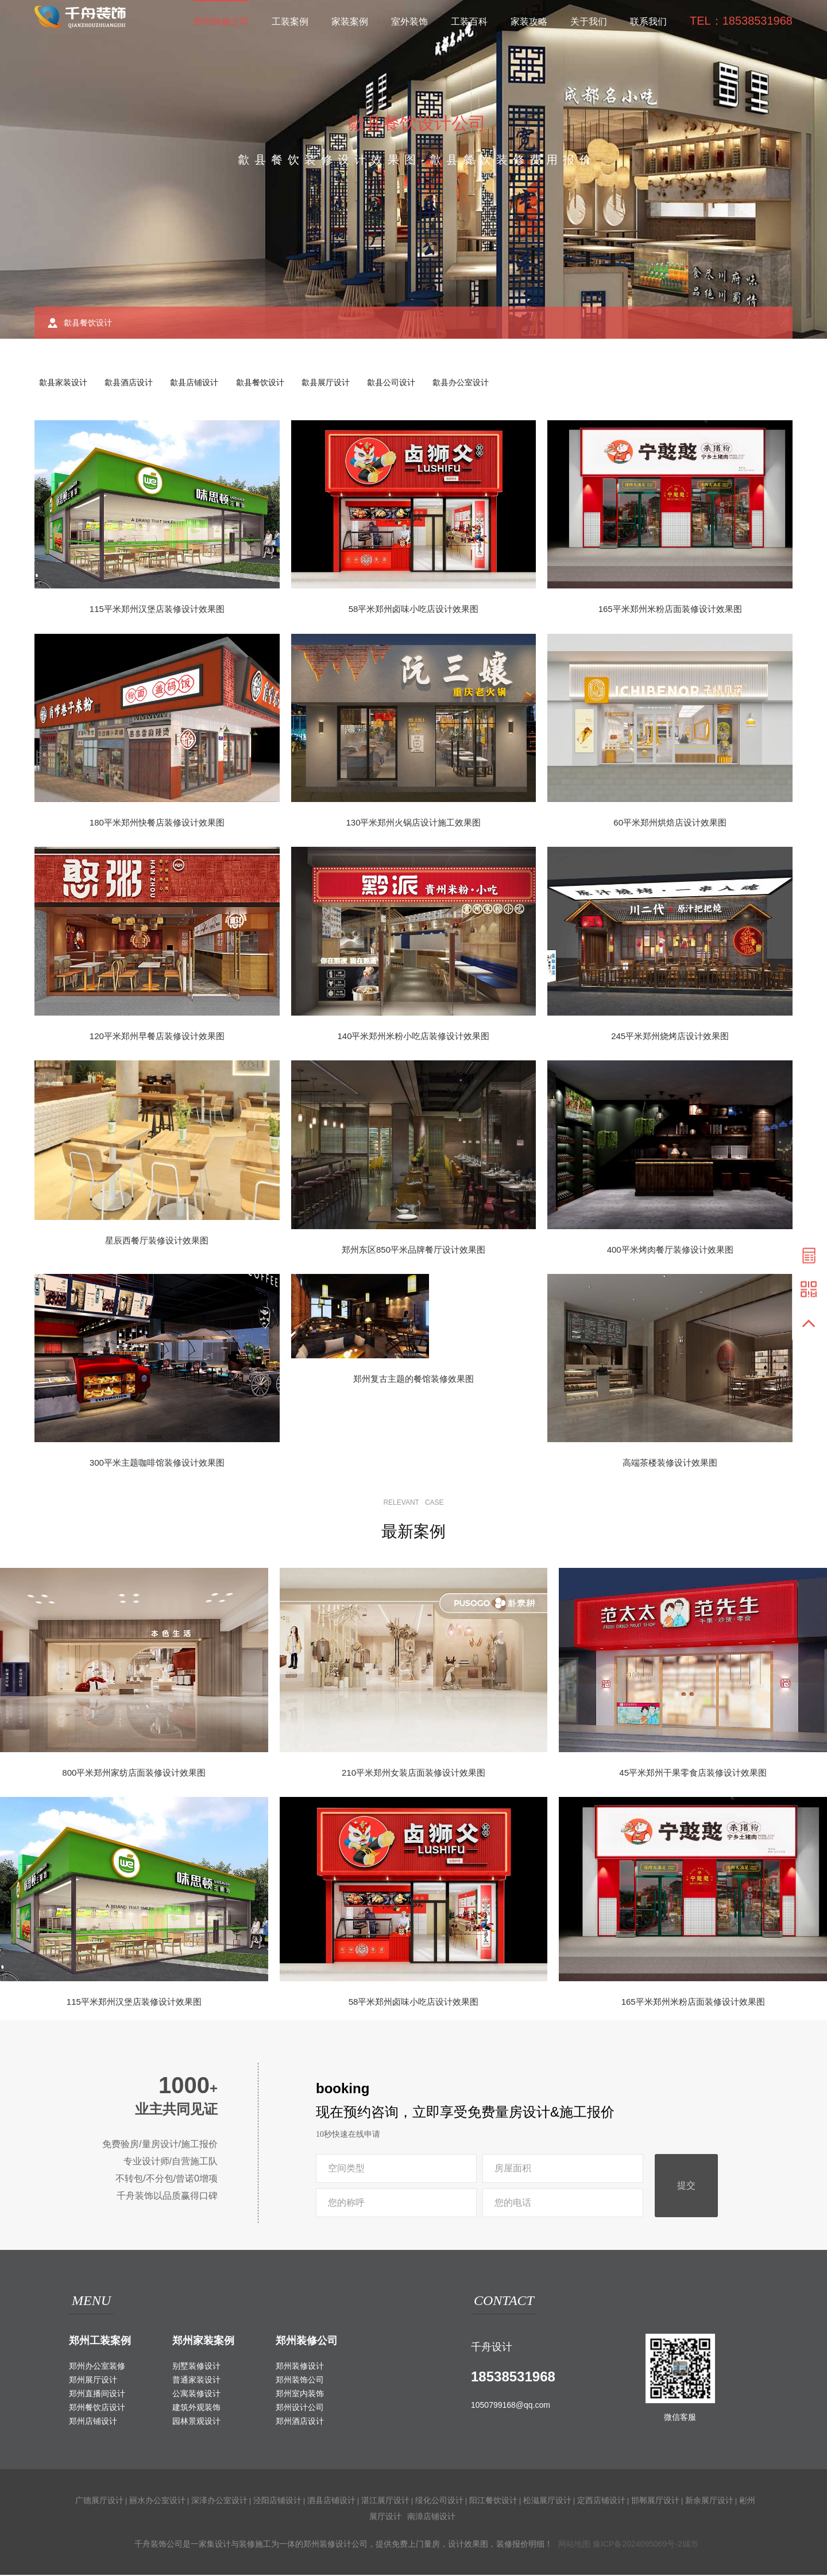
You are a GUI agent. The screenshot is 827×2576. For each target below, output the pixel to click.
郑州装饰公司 (300, 2380)
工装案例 (290, 21)
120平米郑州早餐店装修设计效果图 (157, 1037)
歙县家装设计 (64, 383)
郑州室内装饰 (300, 2394)
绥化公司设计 (439, 2501)
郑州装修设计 (300, 2367)
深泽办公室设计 (219, 2501)
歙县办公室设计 (474, 383)
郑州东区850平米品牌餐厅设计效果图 (413, 1251)
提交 (686, 2187)
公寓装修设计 (196, 2394)
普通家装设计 (196, 2380)
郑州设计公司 (300, 2408)
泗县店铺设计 (331, 2501)
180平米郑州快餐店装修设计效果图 (157, 823)
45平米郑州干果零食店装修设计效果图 (693, 1774)
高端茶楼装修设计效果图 (670, 1464)
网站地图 (574, 2545)
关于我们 (588, 21)
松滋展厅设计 (547, 2501)
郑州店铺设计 (93, 2422)
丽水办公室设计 (157, 2501)
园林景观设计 (196, 2422)
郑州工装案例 (100, 2342)
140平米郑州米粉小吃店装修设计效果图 (413, 1037)
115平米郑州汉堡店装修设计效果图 (157, 610)
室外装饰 (409, 21)
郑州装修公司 (221, 21)
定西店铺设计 (601, 2501)
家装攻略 (529, 21)
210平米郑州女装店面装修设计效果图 (413, 1774)
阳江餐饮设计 (493, 2501)
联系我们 (648, 21)
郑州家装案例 (203, 2342)
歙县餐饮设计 (268, 383)
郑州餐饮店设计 (97, 2408)
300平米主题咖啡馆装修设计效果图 (157, 1464)
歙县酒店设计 (132, 383)
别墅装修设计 (196, 2367)
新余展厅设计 (709, 2501)
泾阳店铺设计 (277, 2501)
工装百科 (469, 21)
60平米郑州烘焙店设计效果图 (669, 823)
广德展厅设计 (99, 2501)
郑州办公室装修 (97, 2367)
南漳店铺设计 (431, 2517)
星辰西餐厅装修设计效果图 (156, 1241)
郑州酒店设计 (300, 2422)
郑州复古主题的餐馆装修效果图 (413, 1380)
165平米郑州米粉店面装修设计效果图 (670, 610)
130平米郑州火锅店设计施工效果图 (413, 823)
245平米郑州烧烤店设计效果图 (670, 1037)
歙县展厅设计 (335, 383)
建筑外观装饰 (196, 2408)
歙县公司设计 (402, 383)
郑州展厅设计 (93, 2380)
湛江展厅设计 (385, 2501)
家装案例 (349, 21)
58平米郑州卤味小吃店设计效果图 (414, 610)
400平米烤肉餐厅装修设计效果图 (670, 1251)
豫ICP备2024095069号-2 (637, 2545)
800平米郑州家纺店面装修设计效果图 (134, 1774)
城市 (690, 2545)
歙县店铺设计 (200, 383)
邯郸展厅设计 (655, 2501)
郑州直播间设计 (97, 2394)
